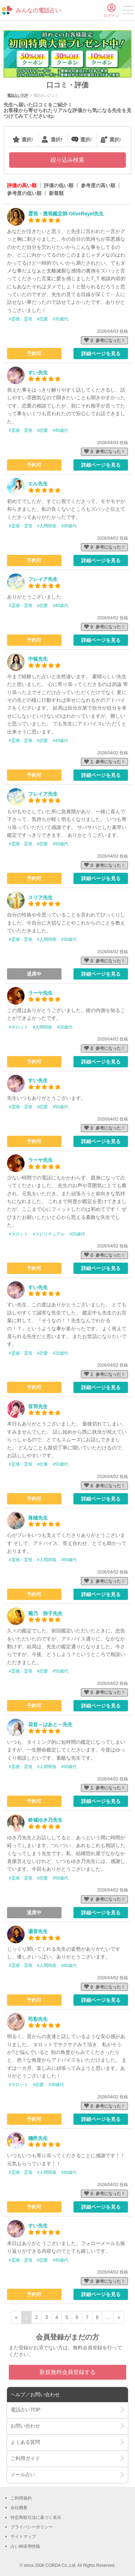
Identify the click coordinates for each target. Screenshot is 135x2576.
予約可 (34, 353)
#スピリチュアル (49, 1234)
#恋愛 (42, 319)
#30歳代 (60, 319)
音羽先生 (38, 1406)
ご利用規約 (21, 2498)
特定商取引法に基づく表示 (36, 2517)
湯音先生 (38, 1931)
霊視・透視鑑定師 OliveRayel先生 (66, 213)
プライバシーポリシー (32, 2527)
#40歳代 (60, 430)
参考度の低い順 (24, 193)
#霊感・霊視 (20, 319)
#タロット (18, 1027)
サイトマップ (23, 2536)
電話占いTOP (17, 95)
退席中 (34, 974)
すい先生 (38, 372)
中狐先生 (38, 659)
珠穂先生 (38, 1518)
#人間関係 (47, 525)
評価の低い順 (58, 185)
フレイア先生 (43, 579)
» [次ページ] (118, 2317)
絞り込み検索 (67, 160)
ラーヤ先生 (40, 993)
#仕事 (42, 1464)
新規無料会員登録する (67, 2372)
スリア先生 (40, 897)
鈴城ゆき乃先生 (45, 1820)
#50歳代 (60, 843)
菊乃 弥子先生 (45, 1613)
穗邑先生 (38, 2138)
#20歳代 (77, 1234)
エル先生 (38, 483)
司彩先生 (38, 2019)
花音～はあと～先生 (50, 1724)
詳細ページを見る (101, 353)
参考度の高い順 (98, 185)
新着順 (56, 193)
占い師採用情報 (25, 2546)
